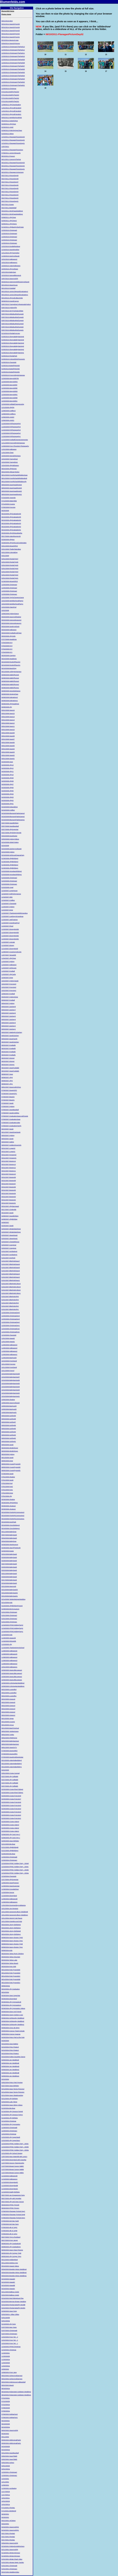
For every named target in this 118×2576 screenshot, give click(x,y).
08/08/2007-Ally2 (7, 1081)
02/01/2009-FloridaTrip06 (9, 562)
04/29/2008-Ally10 (7, 775)
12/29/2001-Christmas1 (9, 2475)
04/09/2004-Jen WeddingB (10, 2073)
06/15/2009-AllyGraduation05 (11, 517)
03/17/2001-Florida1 (8, 2540)
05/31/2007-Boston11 (8, 1171)
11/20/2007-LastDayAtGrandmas (12, 916)
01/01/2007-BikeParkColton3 (11, 1287)
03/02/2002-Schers (7, 2462)
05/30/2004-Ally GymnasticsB (11, 2002)
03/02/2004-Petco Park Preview (12, 2082)
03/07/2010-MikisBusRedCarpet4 (12, 320)
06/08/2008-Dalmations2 (9, 697)
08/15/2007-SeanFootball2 (10, 1068)
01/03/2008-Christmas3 (9, 878)
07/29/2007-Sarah (7, 1103)
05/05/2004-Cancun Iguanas (10, 2034)
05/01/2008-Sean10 (8, 729)
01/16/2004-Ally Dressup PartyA (12, 2115)
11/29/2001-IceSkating (8, 2488)
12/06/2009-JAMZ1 (7, 420)
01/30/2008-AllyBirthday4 (9, 858)
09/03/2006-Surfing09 (8, 1416)
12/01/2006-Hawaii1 (8, 1341)
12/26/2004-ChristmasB (9, 1857)
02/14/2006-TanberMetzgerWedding (13, 1599)
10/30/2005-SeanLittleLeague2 (11, 1676)
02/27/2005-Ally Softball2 (9, 1783)
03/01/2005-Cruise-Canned (10, 1773)
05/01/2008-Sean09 (8, 733)
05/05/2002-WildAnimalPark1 (11, 2443)
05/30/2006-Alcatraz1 (8, 1509)
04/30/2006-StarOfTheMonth (11, 1548)
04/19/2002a (5, 2450)
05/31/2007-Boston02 (8, 1200)
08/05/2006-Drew (7, 1461)
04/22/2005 (5, 1770)
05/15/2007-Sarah (7, 1213)
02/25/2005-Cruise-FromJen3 (11, 1812)
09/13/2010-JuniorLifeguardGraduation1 (14, 295)
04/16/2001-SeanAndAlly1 (10, 2530)
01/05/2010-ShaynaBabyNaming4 (12, 343)
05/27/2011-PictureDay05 (9, 188)
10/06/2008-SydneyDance (10, 613)
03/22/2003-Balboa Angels (10, 2295)
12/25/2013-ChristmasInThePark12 (13, 50)
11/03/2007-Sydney (7, 961)
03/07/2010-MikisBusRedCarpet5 (12, 317)
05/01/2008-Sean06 (8, 742)
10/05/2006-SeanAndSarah (10, 1403)
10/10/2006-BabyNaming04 (10, 1387)
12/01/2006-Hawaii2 (8, 1338)
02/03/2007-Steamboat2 (9, 1235)
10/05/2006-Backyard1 (9, 1412)
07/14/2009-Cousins (8, 504)
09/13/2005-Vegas (7, 1718)
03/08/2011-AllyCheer (8, 217)
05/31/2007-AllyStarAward (10, 1206)
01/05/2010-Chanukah (8, 362)
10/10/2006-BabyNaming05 (10, 1383)
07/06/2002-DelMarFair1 (9, 2417)
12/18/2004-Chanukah (8, 1876)
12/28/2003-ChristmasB (9, 2127)
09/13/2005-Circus (7, 1725)
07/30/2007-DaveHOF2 (9, 1090)
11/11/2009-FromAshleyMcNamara (13, 443)
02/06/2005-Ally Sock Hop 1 (10, 1838)
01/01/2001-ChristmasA (9, 2569)
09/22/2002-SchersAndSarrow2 (11, 2375)
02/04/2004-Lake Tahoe (9, 2102)
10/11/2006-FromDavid (9, 1367)
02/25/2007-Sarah (7, 1225)
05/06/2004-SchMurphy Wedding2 (12, 2021)
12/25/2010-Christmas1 (9, 243)
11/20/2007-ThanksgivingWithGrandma (14, 913)
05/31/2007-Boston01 (8, 1203)
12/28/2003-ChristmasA (9, 2131)
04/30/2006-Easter (7, 1551)
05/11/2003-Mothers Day (9, 2263)
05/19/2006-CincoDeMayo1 (10, 1528)
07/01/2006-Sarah (7, 1480)
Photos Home (6, 14)
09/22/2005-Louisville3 (8, 1689)
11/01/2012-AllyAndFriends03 (11, 108)
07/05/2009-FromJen (8, 507)
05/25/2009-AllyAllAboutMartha (11, 533)
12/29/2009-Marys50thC (9, 394)
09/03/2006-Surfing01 (8, 1441)
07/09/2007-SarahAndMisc (10, 1113)
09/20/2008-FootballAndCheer (11, 633)
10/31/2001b (5, 2501)
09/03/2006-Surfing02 (8, 1438)
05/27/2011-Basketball (8, 208)
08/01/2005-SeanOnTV (9, 1747)
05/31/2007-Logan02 (8, 1148)
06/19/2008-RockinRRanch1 (10, 665)
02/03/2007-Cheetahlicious (10, 1242)
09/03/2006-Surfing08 (8, 1419)
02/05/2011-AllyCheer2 (9, 220)
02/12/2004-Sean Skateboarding (12, 2095)
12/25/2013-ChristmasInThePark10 (13, 56)
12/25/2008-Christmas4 (9, 584)
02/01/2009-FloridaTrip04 (9, 568)
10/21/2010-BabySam (8, 272)
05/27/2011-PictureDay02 (9, 198)
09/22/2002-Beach (7, 2385)
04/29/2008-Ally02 (7, 800)
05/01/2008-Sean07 (8, 739)
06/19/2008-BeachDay (8, 668)
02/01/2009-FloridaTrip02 (9, 575)
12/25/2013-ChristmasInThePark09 (13, 59)
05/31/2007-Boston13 (8, 1164)
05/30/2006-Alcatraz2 (8, 1506)
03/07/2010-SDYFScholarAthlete (12, 311)
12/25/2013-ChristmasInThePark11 (13, 53)
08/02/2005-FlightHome (9, 1738)
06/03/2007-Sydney (7, 1135)
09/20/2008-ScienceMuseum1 (11, 623)
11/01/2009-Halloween (8, 449)
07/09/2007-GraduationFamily (11, 1126)
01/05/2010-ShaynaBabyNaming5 (12, 340)
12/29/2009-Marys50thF (9, 385)
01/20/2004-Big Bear (8, 2108)
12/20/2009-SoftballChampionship (12, 404)
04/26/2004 (5, 2040)
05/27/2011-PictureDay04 (9, 191)
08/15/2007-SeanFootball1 (10, 1071)
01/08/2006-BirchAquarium (10, 1609)
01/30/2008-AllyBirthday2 (9, 865)
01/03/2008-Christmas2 (9, 881)
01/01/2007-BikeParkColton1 (11, 1293)
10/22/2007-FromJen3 (8, 984)
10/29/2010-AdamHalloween (10, 266)
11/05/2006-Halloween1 (9, 1354)
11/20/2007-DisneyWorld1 (10, 939)
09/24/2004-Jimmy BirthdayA (11, 1934)
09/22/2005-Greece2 (8, 1712)
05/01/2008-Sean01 (8, 758)
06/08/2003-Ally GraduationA (11, 2247)
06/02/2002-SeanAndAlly (9, 2430)
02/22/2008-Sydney (7, 852)
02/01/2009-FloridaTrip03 (9, 572)
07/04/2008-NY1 (6, 652)
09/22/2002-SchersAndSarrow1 (11, 2379)
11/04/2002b (5, 2363)
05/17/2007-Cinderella (8, 1209)
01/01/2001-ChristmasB (9, 2565)
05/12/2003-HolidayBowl (9, 2259)
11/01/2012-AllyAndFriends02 (11, 111)
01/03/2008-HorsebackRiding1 (11, 874)
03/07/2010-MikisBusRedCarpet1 (12, 330)
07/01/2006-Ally (6, 1496)
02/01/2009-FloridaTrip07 (9, 559)
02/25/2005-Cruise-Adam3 (10, 1825)
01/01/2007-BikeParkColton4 (11, 1283)
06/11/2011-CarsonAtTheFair (11, 159)
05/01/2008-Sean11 (8, 726)
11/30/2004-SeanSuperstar (10, 1886)
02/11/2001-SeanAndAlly (9, 2549)
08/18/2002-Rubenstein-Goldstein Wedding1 (16, 2395)
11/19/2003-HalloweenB (9, 2176)
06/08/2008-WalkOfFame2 (10, 684)
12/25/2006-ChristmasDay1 (10, 1325)
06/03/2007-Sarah (7, 1139)
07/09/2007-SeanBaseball (10, 1110)
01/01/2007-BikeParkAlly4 (10, 1300)
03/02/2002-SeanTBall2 (9, 2456)
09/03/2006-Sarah (7, 1445)
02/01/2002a (5, 2469)
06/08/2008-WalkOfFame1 (10, 688)
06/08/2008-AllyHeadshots (10, 704)
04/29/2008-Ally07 (7, 784)
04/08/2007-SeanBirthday (9, 1216)
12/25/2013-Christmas (8, 88)
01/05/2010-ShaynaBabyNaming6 (12, 336)
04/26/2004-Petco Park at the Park (12, 2037)
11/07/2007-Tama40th (8, 955)
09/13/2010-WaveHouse (9, 285)
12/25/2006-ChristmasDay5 (10, 1312)
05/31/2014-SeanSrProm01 (10, 37)
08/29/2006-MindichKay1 (9, 1451)
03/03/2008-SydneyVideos (10, 839)
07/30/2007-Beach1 (7, 1100)
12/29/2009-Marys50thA (9, 401)
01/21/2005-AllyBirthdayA (9, 1850)
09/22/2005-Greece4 (8, 1705)
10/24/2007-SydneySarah (9, 981)
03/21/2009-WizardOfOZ (9, 546)
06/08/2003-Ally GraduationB (11, 2243)
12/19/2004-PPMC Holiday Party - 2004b (15, 1870)
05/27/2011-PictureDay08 (9, 179)
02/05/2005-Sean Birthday (10, 1841)
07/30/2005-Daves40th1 (9, 1754)
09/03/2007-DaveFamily (9, 1039)
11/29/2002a (5, 2359)
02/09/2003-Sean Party (9, 2311)
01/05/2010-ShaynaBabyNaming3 (12, 346)
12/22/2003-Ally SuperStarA (10, 2140)
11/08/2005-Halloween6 (9, 1651)
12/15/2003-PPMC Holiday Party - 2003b (15, 2147)
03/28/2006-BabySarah (9, 1560)
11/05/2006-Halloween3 (9, 1348)
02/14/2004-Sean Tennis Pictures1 (12, 2092)
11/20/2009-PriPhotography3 (11, 430)
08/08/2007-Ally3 (7, 1077)
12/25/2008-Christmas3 (9, 588)
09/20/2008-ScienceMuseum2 (11, 620)
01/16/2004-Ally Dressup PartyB (12, 2111)
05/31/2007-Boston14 (8, 1161)
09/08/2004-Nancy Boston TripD (12, 1937)
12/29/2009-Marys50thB (9, 398)
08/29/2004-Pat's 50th (8, 1966)
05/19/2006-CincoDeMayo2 (10, 1525)
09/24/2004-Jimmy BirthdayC (11, 1928)
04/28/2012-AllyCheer (8, 124)
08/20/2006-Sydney (7, 1454)
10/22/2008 (5, 610)
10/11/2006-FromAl (7, 1370)
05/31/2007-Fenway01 (8, 1158)
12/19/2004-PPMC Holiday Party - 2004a (15, 1873)
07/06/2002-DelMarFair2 (9, 2414)
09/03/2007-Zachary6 (8, 1013)
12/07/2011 (5, 146)
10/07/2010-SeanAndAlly (9, 278)
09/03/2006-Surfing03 (8, 1435)
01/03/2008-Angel (7, 887)
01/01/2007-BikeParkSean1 (10, 1280)
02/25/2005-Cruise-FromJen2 (11, 1815)
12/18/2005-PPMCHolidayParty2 (12, 1628)
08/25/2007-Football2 (8, 1052)
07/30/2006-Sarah (7, 1474)
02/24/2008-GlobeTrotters (9, 842)
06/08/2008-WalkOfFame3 (10, 681)
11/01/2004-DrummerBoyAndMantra (13, 1905)
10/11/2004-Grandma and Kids (11, 1921)
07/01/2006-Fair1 (7, 1490)
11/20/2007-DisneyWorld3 (10, 932)
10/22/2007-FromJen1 (8, 990)
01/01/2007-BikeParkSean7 (10, 1261)
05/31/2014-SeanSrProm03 (10, 30)
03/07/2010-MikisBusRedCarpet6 (12, 314)
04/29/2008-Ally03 (7, 797)
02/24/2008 (5, 845)
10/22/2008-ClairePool (8, 607)
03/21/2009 (5, 555)
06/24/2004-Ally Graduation (10, 1989)
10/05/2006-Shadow (8, 1399)
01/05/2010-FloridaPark (9, 356)
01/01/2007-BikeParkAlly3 (10, 1303)
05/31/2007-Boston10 (8, 1174)
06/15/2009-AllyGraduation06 (11, 514)
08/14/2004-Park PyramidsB (10, 1979)
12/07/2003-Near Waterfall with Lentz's (14, 2156)
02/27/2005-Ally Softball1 (9, 1786)
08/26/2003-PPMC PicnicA (10, 2208)
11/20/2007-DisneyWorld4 (10, 929)
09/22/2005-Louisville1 (8, 1696)
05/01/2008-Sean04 (8, 749)
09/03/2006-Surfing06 (8, 1425)
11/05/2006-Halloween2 (9, 1351)
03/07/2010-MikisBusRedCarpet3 (12, 324)
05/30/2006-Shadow (8, 1499)
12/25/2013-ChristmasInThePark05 (13, 72)
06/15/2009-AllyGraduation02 (11, 526)
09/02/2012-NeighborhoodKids (11, 117)
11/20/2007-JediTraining (9, 919)
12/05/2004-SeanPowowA (10, 1883)
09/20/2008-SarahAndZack (10, 626)
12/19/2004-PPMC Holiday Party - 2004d (15, 1863)
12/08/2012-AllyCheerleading (11, 104)
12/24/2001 (5, 2479)
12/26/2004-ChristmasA (9, 1860)
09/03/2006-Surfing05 (8, 1428)
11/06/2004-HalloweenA (9, 1902)
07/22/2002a (5, 2404)
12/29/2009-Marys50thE (9, 388)
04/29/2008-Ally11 (7, 771)
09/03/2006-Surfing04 (8, 1432)
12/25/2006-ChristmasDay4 (10, 1316)
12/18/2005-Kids (6, 1635)
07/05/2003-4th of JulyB (9, 2230)
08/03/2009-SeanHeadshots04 (11, 485)
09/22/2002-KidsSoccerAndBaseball (13, 2382)
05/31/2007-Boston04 (8, 1193)
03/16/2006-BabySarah (9, 1583)
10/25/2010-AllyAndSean (9, 269)
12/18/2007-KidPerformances (11, 894)
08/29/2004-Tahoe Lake (9, 1960)
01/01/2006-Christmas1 (9, 1622)
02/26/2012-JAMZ (7, 127)
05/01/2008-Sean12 (8, 723)
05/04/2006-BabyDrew (8, 1541)
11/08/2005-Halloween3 (9, 1660)
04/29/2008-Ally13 (7, 765)
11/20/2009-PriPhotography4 (11, 427)
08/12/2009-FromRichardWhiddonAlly (14, 481)
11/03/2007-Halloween (8, 965)
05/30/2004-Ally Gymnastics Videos (13, 2008)
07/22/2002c (5, 2398)
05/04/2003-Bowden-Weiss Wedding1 (14, 2276)
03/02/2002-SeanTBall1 (9, 2459)
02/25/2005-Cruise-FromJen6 (11, 1802)
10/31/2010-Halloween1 (9, 262)
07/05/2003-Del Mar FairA (10, 2224)
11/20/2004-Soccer (7, 1892)
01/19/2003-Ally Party (8, 2324)
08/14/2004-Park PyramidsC (10, 1976)
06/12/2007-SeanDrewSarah (10, 1132)
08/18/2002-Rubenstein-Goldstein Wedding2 (16, 2392)
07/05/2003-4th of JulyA (9, 2234)
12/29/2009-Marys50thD (9, 391)
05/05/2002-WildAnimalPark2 (11, 2440)
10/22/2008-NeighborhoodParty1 (12, 604)
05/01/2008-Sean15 (8, 713)
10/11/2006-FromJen (8, 1364)
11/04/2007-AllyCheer (8, 958)
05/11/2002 (5, 2437)
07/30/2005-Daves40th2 (9, 1751)
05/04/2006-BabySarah (9, 1538)
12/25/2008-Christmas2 (9, 591)
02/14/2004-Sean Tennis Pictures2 (12, 2089)
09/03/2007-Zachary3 (8, 1023)
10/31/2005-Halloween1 (9, 1667)
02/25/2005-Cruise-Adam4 (10, 1821)
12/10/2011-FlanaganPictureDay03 (13, 137)
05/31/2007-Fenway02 (8, 1155)
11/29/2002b (5, 2356)
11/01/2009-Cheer (7, 452)
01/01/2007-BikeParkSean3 (10, 1274)
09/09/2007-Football (8, 1000)
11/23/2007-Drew (7, 910)
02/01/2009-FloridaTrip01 (9, 578)
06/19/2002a (5, 2427)
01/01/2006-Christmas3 (9, 1615)
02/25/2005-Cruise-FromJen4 (11, 1809)
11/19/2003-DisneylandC (9, 2182)
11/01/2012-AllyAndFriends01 (11, 114)
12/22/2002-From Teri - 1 (9, 2343)
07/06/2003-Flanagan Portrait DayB (13, 2214)
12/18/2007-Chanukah (8, 903)
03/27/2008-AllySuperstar (9, 829)
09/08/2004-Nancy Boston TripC (12, 1941)
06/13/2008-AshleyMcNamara (11, 671)
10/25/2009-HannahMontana (11, 456)
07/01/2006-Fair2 (7, 1486)
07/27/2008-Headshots (9, 639)
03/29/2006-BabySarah (9, 1557)
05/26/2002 (5, 2433)
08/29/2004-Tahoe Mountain (10, 1957)
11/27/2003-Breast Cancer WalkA (12, 2173)
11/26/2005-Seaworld (8, 1638)
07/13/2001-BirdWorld (8, 2511)
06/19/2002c (5, 2421)
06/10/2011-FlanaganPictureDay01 (13, 169)
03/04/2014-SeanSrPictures (10, 43)
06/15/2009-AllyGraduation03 (11, 523)
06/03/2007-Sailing (7, 1142)
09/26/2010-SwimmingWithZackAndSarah (15, 282)
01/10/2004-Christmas (8, 2121)
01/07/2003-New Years (9, 2327)
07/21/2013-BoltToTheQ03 (10, 95)
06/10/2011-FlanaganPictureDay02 (13, 166)
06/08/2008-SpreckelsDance (10, 691)
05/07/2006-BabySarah (9, 1535)
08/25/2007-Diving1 (7, 1064)
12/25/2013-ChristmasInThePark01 (13, 85)
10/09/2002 (5, 2369)
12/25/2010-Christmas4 (9, 233)
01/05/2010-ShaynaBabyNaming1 (12, 353)
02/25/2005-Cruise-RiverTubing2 (12, 1789)
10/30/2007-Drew (7, 977)
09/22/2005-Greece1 (8, 1715)
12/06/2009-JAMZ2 (7, 417)
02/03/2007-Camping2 (8, 1245)
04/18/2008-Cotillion (8, 810)
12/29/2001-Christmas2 (9, 2472)
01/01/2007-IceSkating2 (9, 1251)
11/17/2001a (5, 2495)
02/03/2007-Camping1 (8, 1248)
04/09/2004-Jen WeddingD (10, 2066)
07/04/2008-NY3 (6, 646)
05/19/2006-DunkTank (8, 1522)
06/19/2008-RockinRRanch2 (10, 662)
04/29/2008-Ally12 (7, 768)
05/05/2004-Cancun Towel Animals (12, 2031)
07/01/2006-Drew (7, 1493)
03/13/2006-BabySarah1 (9, 1596)
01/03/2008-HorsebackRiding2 (11, 871)
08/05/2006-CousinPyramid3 (10, 1464)
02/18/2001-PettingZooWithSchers (12, 2546)
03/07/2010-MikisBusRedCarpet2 (12, 327)
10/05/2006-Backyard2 (9, 1409)
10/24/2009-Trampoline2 (9, 459)
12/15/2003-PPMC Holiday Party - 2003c (15, 2144)
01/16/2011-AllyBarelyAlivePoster (12, 227)
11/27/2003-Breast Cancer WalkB (12, 2169)
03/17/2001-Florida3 (8, 2533)
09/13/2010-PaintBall (8, 288)
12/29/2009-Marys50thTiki (10, 378)
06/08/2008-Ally (6, 707)
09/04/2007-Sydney (7, 1003)
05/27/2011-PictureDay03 (9, 195)
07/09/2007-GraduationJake (10, 1122)
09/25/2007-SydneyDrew (9, 997)
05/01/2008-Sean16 (8, 710)
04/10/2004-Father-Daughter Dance (13, 2057)
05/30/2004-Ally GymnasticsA (11, 2005)
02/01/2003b (5, 2317)
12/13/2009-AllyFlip (7, 407)
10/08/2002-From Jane (9, 2372)
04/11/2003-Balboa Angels (10, 2292)
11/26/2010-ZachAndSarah (10, 256)
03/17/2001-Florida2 (8, 2537)
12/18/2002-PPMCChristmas (11, 2346)
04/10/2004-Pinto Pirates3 (10, 2047)
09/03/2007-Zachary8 (8, 1006)
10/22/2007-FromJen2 (8, 987)
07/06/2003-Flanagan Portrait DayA (13, 2218)
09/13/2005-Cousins (8, 1722)
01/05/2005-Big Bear (8, 1854)
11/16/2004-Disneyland (9, 1895)
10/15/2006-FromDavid (9, 1361)
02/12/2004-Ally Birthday (9, 2098)
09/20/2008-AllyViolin (8, 636)
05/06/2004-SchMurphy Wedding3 (12, 2018)
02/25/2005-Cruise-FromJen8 (11, 1796)
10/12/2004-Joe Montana (9, 1908)
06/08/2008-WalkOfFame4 (10, 678)
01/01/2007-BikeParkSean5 (10, 1267)
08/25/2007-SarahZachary (10, 1042)
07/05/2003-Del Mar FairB (10, 2221)
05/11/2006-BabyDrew (8, 1531)
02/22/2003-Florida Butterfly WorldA (13, 2308)
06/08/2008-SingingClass (9, 694)
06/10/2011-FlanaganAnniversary (12, 172)
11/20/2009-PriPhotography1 (11, 436)
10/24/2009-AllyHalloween (10, 465)
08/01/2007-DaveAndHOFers (11, 1087)
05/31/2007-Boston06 (8, 1187)
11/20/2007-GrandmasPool (10, 923)
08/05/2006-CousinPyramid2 (10, 1467)
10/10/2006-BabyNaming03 (10, 1390)
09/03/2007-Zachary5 (8, 1016)
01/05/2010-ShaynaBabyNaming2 (12, 349)
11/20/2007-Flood (7, 926)
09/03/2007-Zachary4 (8, 1019)
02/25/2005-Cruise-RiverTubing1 (12, 1792)
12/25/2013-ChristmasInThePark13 (13, 47)
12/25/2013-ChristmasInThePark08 (13, 63)
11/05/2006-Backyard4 (9, 1358)
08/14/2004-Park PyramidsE (10, 1970)
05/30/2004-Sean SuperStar (10, 1995)
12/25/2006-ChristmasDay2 (10, 1322)
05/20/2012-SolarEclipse (9, 121)
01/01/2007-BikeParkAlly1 (10, 1309)
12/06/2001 (5, 2485)
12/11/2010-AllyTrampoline (10, 253)
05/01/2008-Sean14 (8, 717)
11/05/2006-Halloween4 (9, 1345)
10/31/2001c (5, 2498)
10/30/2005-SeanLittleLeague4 (11, 1670)
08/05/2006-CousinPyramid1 (10, 1470)
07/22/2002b (5, 2401)
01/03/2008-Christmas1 (9, 884)
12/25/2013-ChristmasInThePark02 (13, 82)
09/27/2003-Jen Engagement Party (13, 2195)
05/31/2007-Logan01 (8, 1151)
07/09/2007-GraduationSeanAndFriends (14, 1116)
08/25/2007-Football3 (8, 1048)
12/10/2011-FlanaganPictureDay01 (13, 143)
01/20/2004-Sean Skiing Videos (12, 2105)
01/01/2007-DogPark (8, 1258)
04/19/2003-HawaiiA (8, 2288)
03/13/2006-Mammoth (8, 1586)
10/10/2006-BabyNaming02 (10, 1393)
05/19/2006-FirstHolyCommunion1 (12, 1519)
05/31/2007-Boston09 (8, 1177)
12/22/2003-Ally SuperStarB (10, 2137)
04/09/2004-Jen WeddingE (10, 2063)
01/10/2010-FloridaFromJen (10, 333)
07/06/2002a (5, 2411)
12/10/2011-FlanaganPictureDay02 (13, 140)
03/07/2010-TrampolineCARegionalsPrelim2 (16, 304)
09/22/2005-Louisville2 (8, 1693)
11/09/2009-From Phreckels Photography (15, 446)
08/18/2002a (5, 2388)
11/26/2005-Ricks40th (8, 1641)
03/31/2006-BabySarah (9, 1554)
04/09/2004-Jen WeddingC (10, 2069)
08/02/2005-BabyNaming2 (10, 1741)
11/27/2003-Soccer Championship (12, 2163)
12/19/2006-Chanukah (8, 1335)
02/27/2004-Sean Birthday (10, 2086)
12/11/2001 (5, 2482)
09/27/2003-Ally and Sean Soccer (12, 2202)
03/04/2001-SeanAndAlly (9, 2543)
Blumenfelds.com (12, 1)
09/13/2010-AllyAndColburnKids (12, 298)
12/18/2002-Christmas (8, 2350)
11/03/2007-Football (8, 971)
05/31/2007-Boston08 (8, 1180)
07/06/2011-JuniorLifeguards (11, 153)
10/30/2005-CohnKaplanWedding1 (12, 1686)
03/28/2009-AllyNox (7, 539)
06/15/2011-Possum (8, 156)
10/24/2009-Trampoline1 (9, 462)
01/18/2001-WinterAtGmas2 (10, 2553)
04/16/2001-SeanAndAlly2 (10, 2527)
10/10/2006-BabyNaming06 (10, 1380)
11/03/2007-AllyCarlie (8, 974)
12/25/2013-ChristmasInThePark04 (13, 76)
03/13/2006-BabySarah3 (9, 1589)
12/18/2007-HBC (7, 897)
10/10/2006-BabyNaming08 (10, 1374)
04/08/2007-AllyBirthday (9, 1219)
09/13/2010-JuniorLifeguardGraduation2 (14, 291)
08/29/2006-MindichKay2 (9, 1448)
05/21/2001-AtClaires (8, 2520)
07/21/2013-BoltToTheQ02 (10, 98)
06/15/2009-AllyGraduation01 (11, 530)
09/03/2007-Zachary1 (8, 1029)
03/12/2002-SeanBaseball (10, 2453)
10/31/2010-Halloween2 (9, 259)
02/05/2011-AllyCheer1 (9, 224)
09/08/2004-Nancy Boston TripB (12, 1944)
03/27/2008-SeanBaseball (10, 826)
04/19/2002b (5, 2446)
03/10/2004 (5, 2079)
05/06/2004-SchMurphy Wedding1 (12, 2024)
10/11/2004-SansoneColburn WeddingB (14, 1912)
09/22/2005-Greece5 (8, 1702)
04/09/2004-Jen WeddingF (10, 2060)
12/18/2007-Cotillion (8, 900)
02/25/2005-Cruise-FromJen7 (11, 1799)
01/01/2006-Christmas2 (9, 1618)
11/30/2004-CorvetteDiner (10, 1889)
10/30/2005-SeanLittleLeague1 (11, 1680)
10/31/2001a (5, 2504)
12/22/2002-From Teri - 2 (9, 2340)
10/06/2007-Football (8, 994)
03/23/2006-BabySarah (9, 1570)
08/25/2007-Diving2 (7, 1061)
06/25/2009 (5, 510)
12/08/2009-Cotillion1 (8, 414)
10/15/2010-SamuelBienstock (11, 275)
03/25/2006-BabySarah (9, 1567)
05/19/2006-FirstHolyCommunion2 (12, 1515)
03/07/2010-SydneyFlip (9, 307)
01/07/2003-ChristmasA (9, 2334)
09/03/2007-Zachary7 (8, 1010)
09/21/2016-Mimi (7, 21)
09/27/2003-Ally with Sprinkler (11, 2198)
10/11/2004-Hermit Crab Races (11, 1918)
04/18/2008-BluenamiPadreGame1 (13, 820)
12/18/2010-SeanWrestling (10, 249)
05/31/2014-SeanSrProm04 (10, 27)
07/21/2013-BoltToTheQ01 (10, 101)
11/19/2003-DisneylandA (9, 2189)
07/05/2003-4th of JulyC (9, 2227)
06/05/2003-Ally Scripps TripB (11, 2253)
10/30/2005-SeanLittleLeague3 (11, 1673)
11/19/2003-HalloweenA (9, 2179)
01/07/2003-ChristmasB (9, 2330)
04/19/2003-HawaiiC (8, 2282)
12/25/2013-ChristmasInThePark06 (13, 69)
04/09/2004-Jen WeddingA (10, 2076)
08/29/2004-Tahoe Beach (9, 1963)
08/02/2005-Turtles (7, 1734)
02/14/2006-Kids (6, 1602)
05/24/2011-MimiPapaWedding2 (12, 211)
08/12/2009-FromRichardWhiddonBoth (14, 478)
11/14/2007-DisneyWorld (9, 948)
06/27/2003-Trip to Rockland (10, 2237)
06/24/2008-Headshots (9, 659)
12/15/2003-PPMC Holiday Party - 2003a (15, 2150)
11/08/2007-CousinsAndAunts (11, 952)
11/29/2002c (5, 2353)
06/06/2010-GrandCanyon (10, 301)
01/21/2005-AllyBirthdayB (9, 1847)
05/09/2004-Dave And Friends (11, 2011)
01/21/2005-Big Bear (8, 1844)
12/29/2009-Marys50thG (9, 382)
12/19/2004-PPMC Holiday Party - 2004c (15, 1866)
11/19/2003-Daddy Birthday (10, 2192)
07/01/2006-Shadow (8, 1477)
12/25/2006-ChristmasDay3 (10, 1319)
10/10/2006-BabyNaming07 (10, 1377)
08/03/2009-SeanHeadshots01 (11, 494)
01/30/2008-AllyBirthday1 (9, 868)
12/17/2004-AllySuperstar (9, 1879)
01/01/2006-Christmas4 (9, 1612)
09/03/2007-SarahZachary (10, 1035)
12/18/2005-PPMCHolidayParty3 (12, 1625)
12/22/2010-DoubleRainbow (10, 246)
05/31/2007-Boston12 (8, 1167)
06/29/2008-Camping (8, 655)
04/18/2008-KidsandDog (9, 807)
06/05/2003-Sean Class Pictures (12, 2250)
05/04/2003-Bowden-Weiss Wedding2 (14, 2272)
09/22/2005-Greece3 (8, 1709)
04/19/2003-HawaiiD (8, 2279)
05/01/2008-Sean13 (8, 720)
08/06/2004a (5, 1986)
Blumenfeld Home (7, 11)
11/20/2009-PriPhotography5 (11, 423)
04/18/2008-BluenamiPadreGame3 (13, 813)
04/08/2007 (5, 1222)
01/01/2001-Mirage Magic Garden (12, 2562)
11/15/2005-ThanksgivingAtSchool (12, 1647)
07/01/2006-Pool (6, 1483)
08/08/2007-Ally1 (7, 1084)
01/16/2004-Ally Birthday (9, 2118)
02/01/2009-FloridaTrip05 (9, 565)
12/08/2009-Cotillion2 (8, 411)
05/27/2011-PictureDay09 (9, 175)
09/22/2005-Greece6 (8, 1699)
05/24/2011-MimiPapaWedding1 (12, 214)
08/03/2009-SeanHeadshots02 (11, 491)
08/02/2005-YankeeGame (9, 1731)
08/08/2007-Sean (7, 1074)
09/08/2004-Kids (6, 1950)
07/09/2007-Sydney (7, 1106)
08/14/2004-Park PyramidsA (10, 1982)
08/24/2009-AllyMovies (9, 468)
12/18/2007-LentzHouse (9, 890)
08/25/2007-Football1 (8, 1055)
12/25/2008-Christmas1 (9, 594)
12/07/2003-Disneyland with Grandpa (13, 2160)
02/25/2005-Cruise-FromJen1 (11, 1818)
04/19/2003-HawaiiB (8, 2285)
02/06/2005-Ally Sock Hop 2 (10, 1834)
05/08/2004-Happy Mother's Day (12, 2015)
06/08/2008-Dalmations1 (9, 700)
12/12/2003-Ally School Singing (11, 2153)
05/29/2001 (5, 2517)
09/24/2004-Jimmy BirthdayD (11, 1924)
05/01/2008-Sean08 (8, 736)
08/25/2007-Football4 (8, 1045)
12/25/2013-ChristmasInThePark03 (13, 79)
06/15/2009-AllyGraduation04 (11, 520)
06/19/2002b (5, 2424)
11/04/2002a (5, 2366)
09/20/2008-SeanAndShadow (11, 617)
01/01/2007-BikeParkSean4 (10, 1271)
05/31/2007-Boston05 (8, 1190)
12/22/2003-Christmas (8, 2134)
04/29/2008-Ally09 (7, 778)
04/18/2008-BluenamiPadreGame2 (13, 816)
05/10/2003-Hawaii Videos (10, 2266)
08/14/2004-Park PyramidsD (10, 1973)
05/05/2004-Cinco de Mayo (10, 2028)
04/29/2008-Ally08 (7, 781)
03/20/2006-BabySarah (9, 1577)
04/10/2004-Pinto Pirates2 (10, 2050)
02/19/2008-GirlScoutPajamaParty (12, 855)
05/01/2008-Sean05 (8, 746)
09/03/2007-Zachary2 (8, 1026)
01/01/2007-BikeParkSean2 (10, 1277)
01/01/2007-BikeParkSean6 (10, 1264)
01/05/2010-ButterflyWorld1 (10, 372)
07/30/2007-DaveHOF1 (9, 1093)
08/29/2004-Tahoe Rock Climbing (12, 1953)
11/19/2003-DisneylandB (9, 2185)
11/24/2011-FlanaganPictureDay (12, 150)
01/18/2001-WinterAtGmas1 (10, 2556)
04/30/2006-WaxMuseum (9, 1544)
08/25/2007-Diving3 (7, 1058)
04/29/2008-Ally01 (7, 803)
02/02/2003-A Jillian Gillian (10, 2314)
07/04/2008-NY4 (6, 642)
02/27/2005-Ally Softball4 (9, 1776)
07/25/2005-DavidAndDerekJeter (12, 1757)
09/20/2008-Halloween (8, 630)
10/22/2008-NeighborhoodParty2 (12, 601)
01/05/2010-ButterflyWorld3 (10, 365)
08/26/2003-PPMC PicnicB (10, 2205)
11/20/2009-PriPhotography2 (11, 433)
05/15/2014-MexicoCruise (9, 40)
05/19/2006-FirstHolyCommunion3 (12, 1512)
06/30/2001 (5, 2514)
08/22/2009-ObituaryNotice (10, 472)
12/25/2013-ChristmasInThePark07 (13, 66)
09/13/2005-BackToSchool (10, 1728)
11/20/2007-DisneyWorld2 (10, 936)
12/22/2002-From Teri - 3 (9, 2337)
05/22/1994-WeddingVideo (10, 2572)
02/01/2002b (5, 2466)
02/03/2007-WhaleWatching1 (11, 1232)
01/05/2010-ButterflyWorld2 (10, 369)
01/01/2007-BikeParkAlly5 (10, 1296)
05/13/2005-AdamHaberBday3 (11, 1760)
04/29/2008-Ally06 (7, 787)
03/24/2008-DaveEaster (9, 836)
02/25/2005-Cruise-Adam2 (10, 1828)
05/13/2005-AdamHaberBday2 (11, 1763)
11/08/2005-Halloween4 (9, 1657)
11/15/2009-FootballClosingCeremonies (14, 440)
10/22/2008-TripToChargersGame (12, 597)
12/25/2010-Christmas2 (9, 240)
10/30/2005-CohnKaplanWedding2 (12, 1683)
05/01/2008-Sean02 (8, 755)
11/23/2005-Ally (6, 1644)
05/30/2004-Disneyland (9, 1999)
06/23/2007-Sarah (7, 1129)
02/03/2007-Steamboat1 (9, 1238)
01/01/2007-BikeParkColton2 (11, 1290)
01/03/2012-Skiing (7, 133)
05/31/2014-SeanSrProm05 (10, 24)
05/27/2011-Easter (7, 204)
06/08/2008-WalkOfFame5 (10, 675)
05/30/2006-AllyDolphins (9, 1502)
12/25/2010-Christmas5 (9, 230)
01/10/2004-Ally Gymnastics (10, 2124)
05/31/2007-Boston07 (8, 1184)
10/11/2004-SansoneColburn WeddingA (14, 1915)
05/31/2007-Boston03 (8, 1196)
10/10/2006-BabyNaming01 (10, 1396)
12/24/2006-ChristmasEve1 (10, 1332)
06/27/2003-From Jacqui (9, 2240)
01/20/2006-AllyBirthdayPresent (12, 1606)
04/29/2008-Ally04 (7, 794)
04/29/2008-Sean (7, 762)
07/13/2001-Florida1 (8, 2508)
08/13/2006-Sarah (7, 1457)
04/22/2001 (5, 2524)
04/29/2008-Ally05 (7, 791)
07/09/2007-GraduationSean (10, 1119)
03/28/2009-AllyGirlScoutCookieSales (14, 543)
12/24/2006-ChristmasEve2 (10, 1329)
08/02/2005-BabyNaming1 (10, 1744)
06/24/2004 (5, 1992)
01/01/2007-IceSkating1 (9, 1254)
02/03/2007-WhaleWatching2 (11, 1229)
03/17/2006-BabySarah (9, 1580)
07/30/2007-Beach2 (7, 1097)
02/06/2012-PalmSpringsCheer (11, 130)
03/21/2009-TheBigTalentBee (11, 549)
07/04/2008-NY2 (6, 649)
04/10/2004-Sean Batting (9, 2044)
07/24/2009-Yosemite (8, 497)
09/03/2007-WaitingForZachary (11, 1032)
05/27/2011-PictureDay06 (9, 185)
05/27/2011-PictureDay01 (9, 201)
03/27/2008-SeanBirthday (9, 823)
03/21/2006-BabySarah (9, 1573)
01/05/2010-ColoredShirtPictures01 (13, 359)
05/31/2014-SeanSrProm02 (10, 34)
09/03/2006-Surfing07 (8, 1422)
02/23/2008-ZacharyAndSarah (11, 849)
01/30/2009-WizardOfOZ (9, 581)
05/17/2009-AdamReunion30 (11, 536)
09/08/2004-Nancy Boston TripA (12, 1947)
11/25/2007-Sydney (7, 907)
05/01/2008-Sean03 (8, 752)
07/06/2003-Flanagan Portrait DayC (13, 2211)
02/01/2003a (5, 2321)
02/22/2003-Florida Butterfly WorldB (13, 2305)
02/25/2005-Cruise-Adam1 (10, 1831)
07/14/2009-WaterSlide (9, 501)
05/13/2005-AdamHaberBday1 (11, 1767)
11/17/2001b (5, 2491)
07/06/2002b (5, 2408)
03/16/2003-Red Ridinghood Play (12, 2298)
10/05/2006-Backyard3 (9, 1406)
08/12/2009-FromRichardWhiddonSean (14, 475)
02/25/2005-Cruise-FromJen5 (11, 1805)
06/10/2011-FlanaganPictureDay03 (13, 162)
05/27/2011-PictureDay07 (9, 182)
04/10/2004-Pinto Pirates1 (10, 2053)
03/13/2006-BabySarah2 (9, 1593)
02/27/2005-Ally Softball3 (9, 1780)
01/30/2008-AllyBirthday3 (9, 861)
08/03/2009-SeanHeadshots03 (11, 488)
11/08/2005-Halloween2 (9, 1664)
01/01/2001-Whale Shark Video (11, 2559)
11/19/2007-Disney (7, 945)
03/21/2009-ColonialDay (9, 552)
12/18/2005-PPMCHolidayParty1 (12, 1631)
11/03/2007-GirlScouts (8, 968)
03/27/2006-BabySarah (9, 1564)
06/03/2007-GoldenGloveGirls (11, 1145)
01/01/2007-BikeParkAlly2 (10, 1306)
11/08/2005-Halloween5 (9, 1654)
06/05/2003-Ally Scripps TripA (11, 2256)
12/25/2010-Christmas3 (9, 237)
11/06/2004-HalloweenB (9, 1899)
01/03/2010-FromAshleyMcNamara (13, 375)
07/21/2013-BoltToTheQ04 (10, 92)
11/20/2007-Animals (8, 942)
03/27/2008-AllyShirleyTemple (11, 832)
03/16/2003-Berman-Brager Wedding (13, 2301)
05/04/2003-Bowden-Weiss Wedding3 (14, 2269)
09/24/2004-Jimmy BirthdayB (11, 1931)
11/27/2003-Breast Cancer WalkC (12, 2166)
